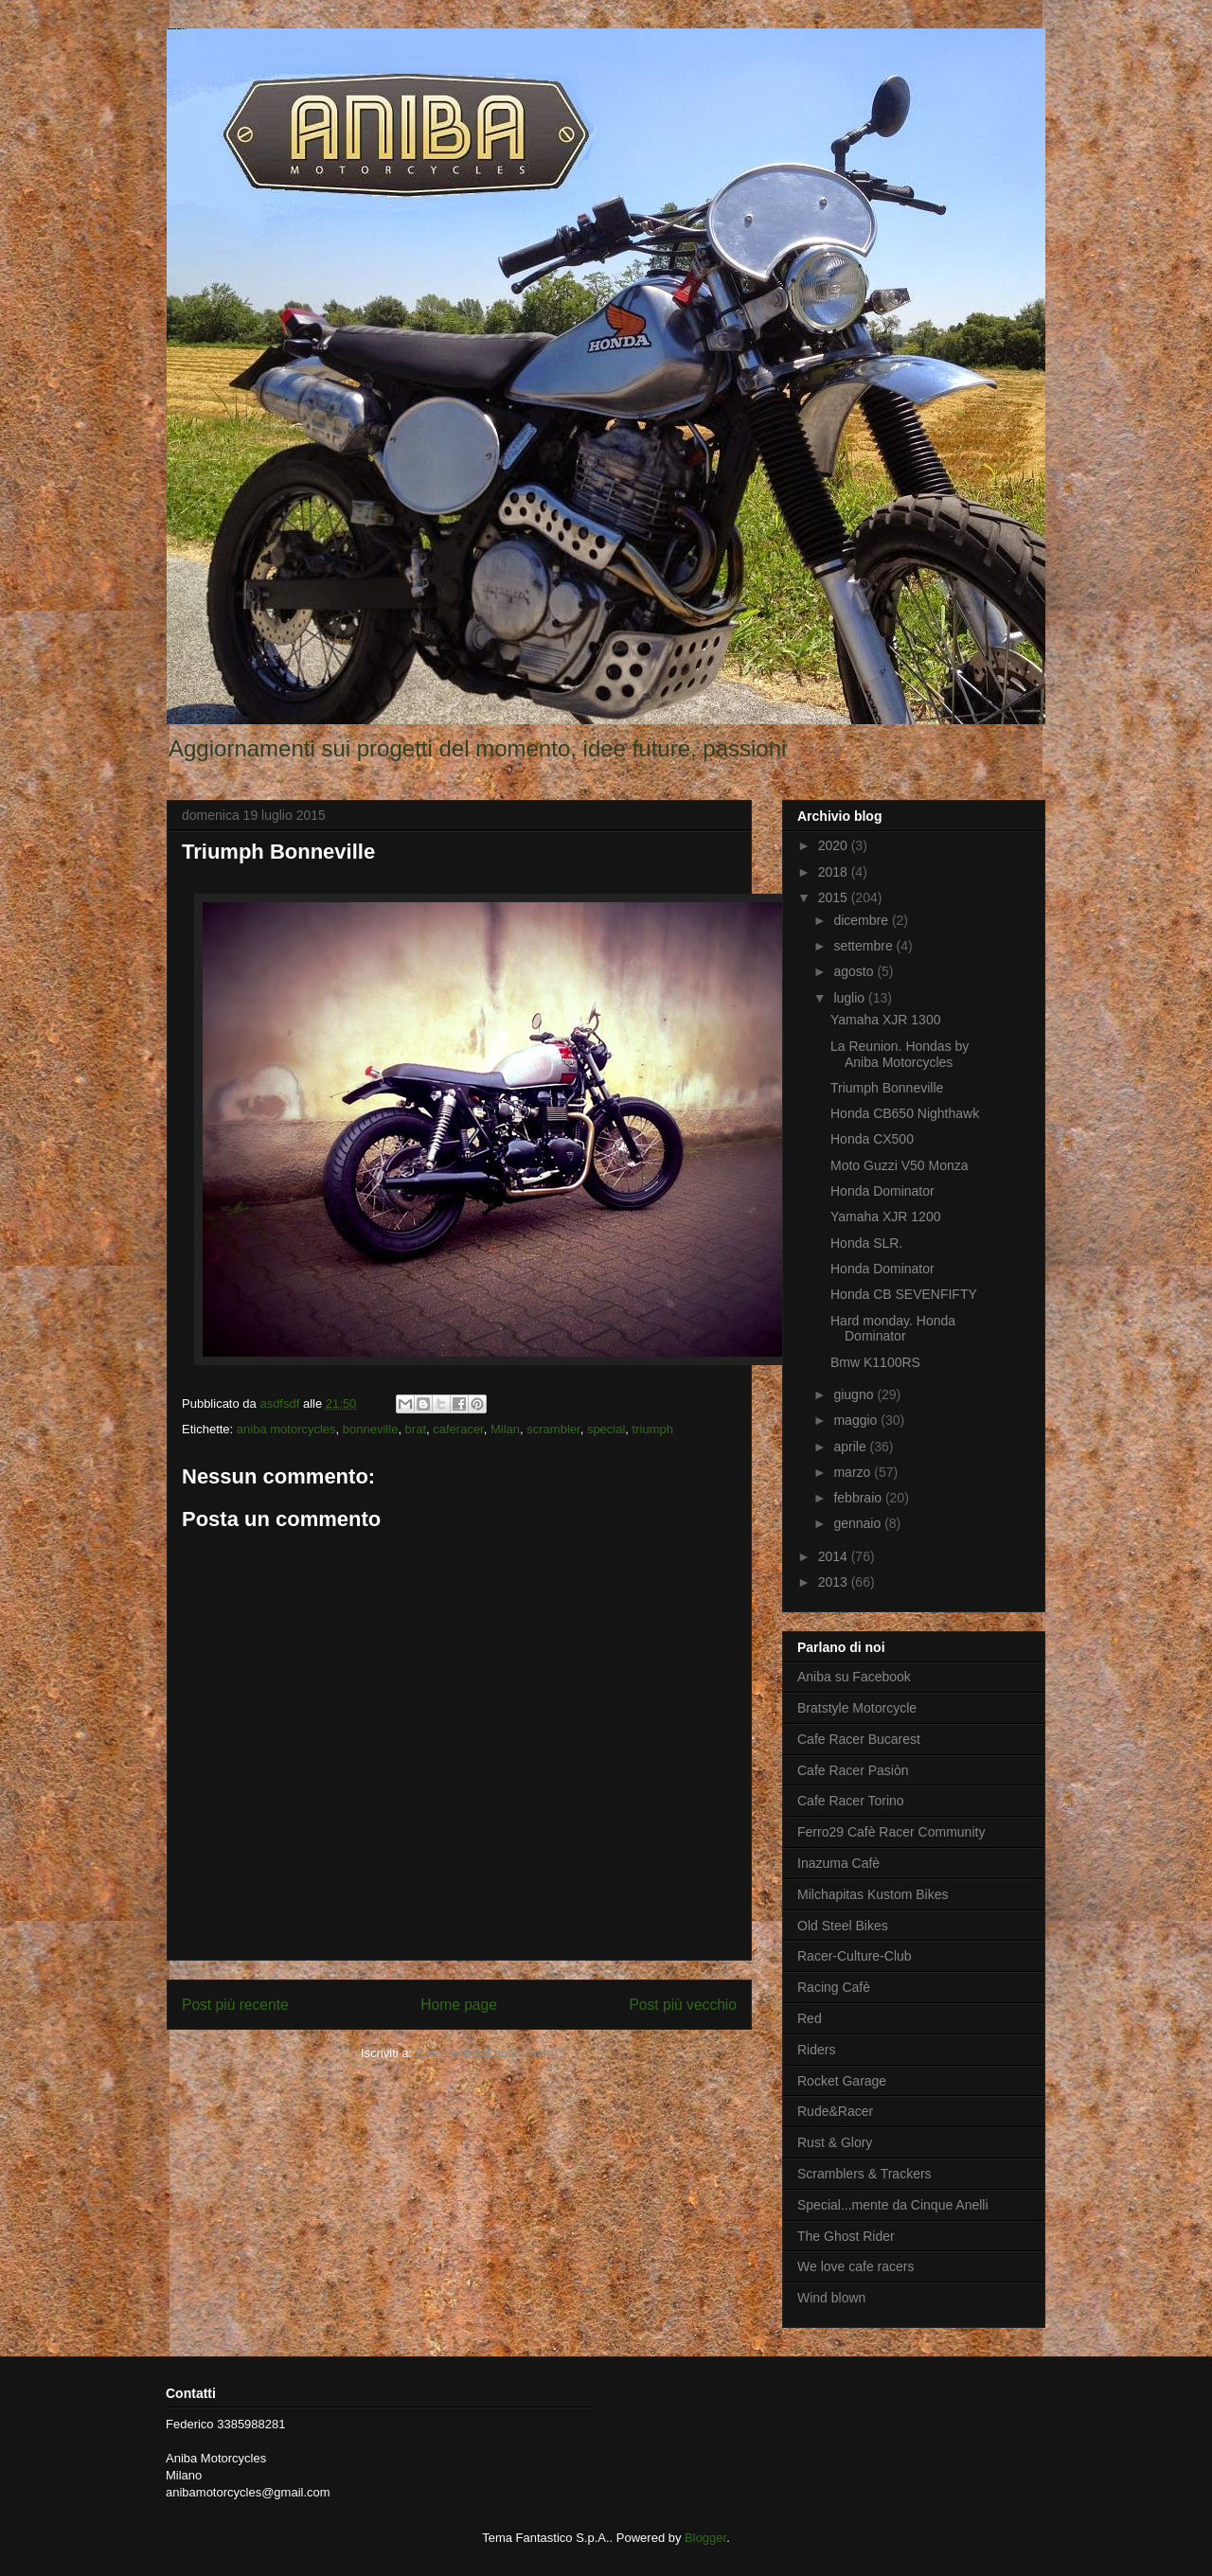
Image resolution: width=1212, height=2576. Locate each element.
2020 (834, 845)
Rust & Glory (834, 2142)
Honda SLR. (866, 1243)
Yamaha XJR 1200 (885, 1216)
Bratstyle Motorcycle (857, 1707)
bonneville (371, 1429)
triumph (653, 1429)
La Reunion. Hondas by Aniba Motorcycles (899, 1054)
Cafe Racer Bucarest (858, 1739)
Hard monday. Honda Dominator (892, 1328)
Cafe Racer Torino (850, 1800)
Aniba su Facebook (854, 1676)
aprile (851, 1446)
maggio (857, 1420)
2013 (834, 1582)
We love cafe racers (855, 2266)
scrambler (552, 1429)
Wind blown (831, 2297)
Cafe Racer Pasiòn (853, 1770)
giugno (855, 1394)
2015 (834, 897)
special (606, 1429)
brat (415, 1429)
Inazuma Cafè (838, 1863)
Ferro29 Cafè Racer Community (891, 1831)
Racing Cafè (833, 1987)
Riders (816, 2049)
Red (809, 2018)
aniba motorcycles (286, 1429)
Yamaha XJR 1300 (885, 1019)
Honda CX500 (872, 1138)
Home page (458, 2005)
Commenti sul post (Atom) (487, 2053)
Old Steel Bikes (842, 1925)
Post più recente (235, 2005)
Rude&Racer (835, 2111)
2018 (834, 871)
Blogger (705, 2538)
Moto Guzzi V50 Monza (899, 1165)
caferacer (458, 1429)
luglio (850, 997)
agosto (855, 971)
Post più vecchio (683, 2005)
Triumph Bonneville (886, 1087)
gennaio (858, 1523)
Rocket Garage (841, 2080)
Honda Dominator (882, 1191)
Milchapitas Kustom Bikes (873, 1894)
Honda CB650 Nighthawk (904, 1113)
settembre (864, 945)
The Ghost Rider (846, 2236)
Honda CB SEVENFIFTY (903, 1294)
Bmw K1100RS (875, 1362)
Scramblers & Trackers (864, 2173)
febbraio (858, 1497)
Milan (505, 1429)
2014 (834, 1556)
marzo (853, 1472)
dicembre (862, 920)
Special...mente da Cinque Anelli (893, 2204)
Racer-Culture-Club (854, 1955)
